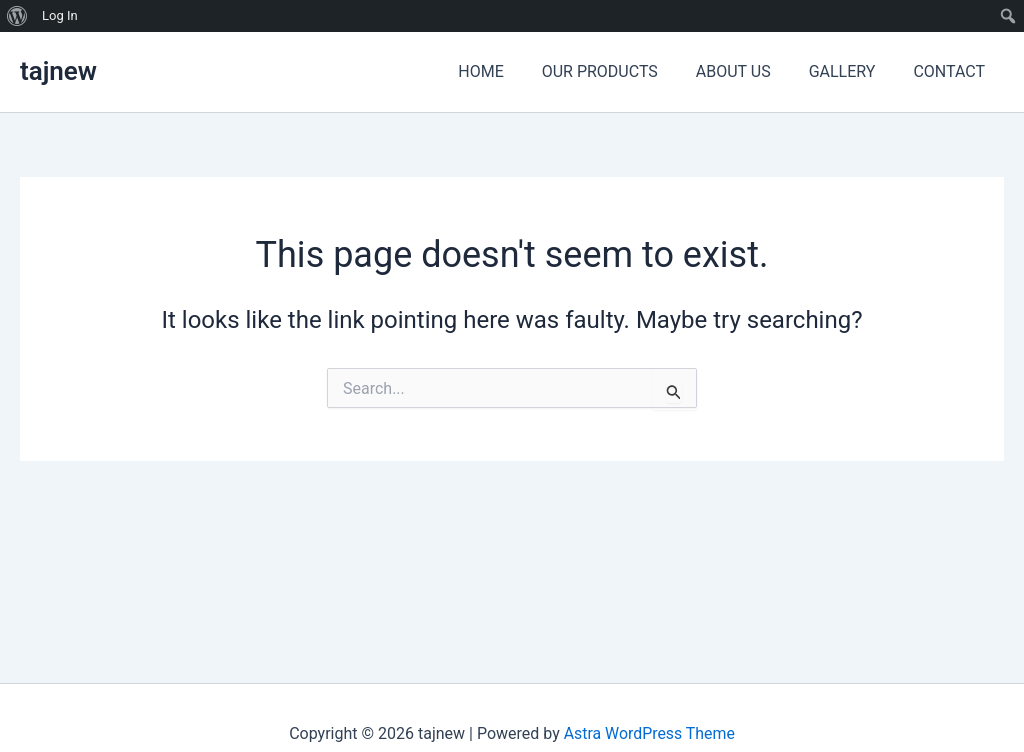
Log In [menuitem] (60, 15)
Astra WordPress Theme (649, 733)
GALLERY (851, 71)
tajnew (58, 71)
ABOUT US (748, 71)
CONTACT (952, 71)
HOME (507, 71)
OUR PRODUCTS (621, 71)
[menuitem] (17, 16)
